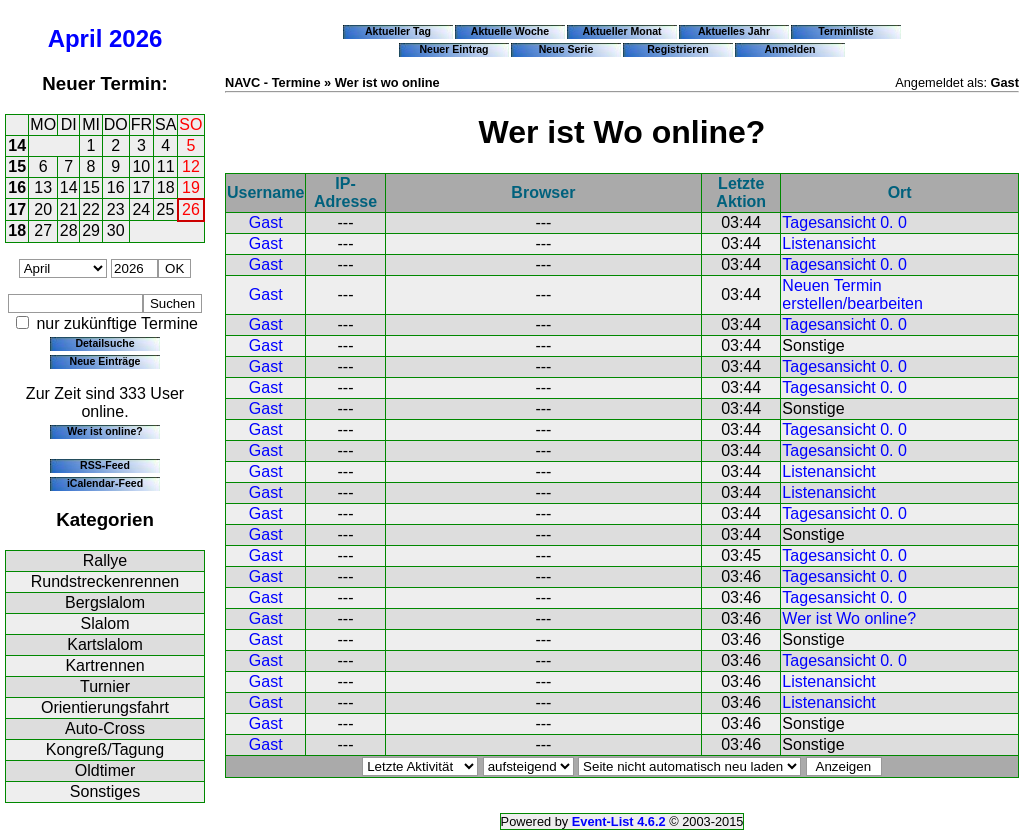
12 (191, 166)
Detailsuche (104, 343)
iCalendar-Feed (105, 483)
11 (166, 166)
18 (166, 187)
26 (191, 209)
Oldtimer (105, 770)
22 (91, 209)
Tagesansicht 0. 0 (844, 222)
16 (17, 187)
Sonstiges (105, 791)
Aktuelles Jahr (734, 31)
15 (17, 166)
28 (69, 230)
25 (166, 209)
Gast (266, 222)
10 (141, 166)
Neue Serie (566, 49)
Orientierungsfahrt (105, 707)
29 (91, 230)
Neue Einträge (105, 361)
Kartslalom (105, 644)
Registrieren (678, 49)
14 (17, 145)
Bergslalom (105, 602)
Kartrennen (104, 665)
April (75, 38)
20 (43, 209)
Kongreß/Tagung (105, 749)
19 (191, 187)
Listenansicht (828, 243)
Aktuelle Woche (510, 31)
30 (116, 230)
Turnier (105, 686)
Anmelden (790, 49)
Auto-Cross (105, 728)
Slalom (105, 623)
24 (141, 209)
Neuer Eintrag (453, 49)
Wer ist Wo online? (849, 618)
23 (116, 209)
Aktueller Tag (398, 31)
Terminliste (845, 31)
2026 (135, 38)
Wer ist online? (104, 431)
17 (141, 187)
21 (69, 209)
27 (43, 230)
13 (43, 187)
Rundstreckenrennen (105, 581)
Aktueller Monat (621, 31)
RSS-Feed (105, 465)
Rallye (105, 560)
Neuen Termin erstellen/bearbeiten (852, 294)
